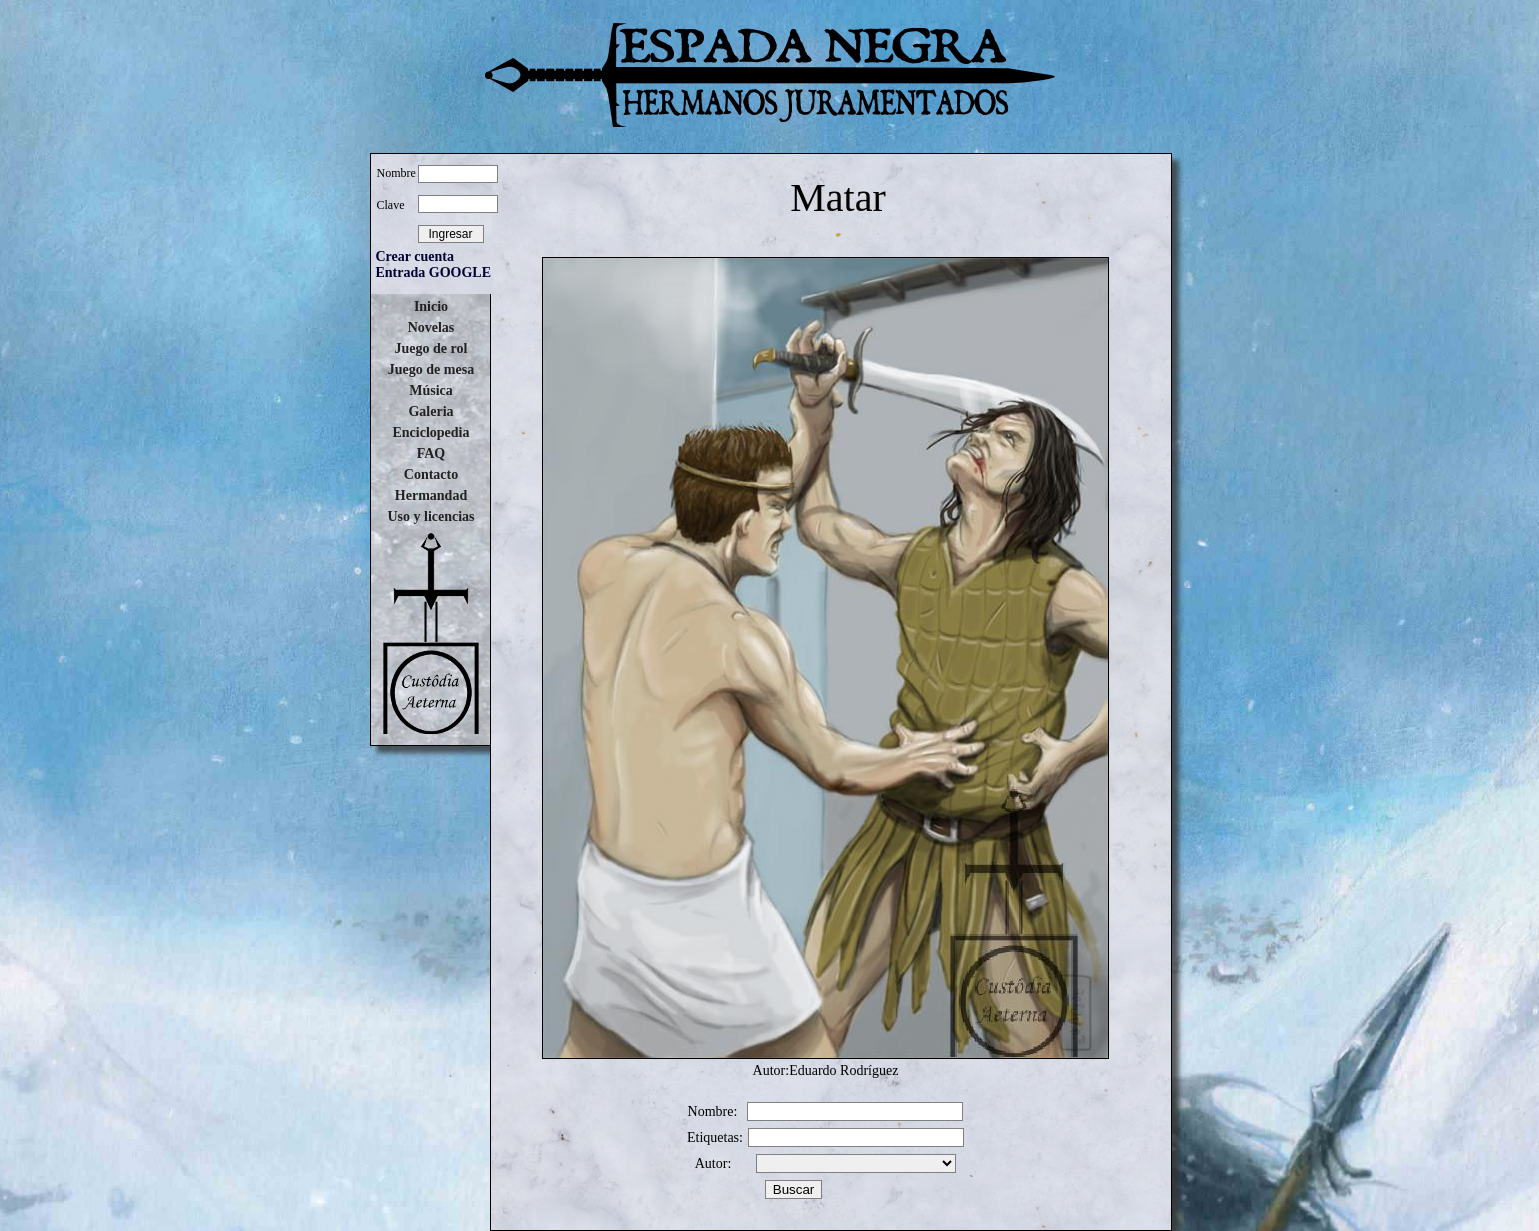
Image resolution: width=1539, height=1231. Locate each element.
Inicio (431, 306)
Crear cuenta (415, 256)
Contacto (431, 474)
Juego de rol (431, 348)
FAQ (431, 453)
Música (431, 390)
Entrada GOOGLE (434, 272)
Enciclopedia (430, 432)
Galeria (430, 411)
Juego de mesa (431, 369)
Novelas (431, 327)
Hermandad (431, 495)
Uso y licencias (430, 516)
